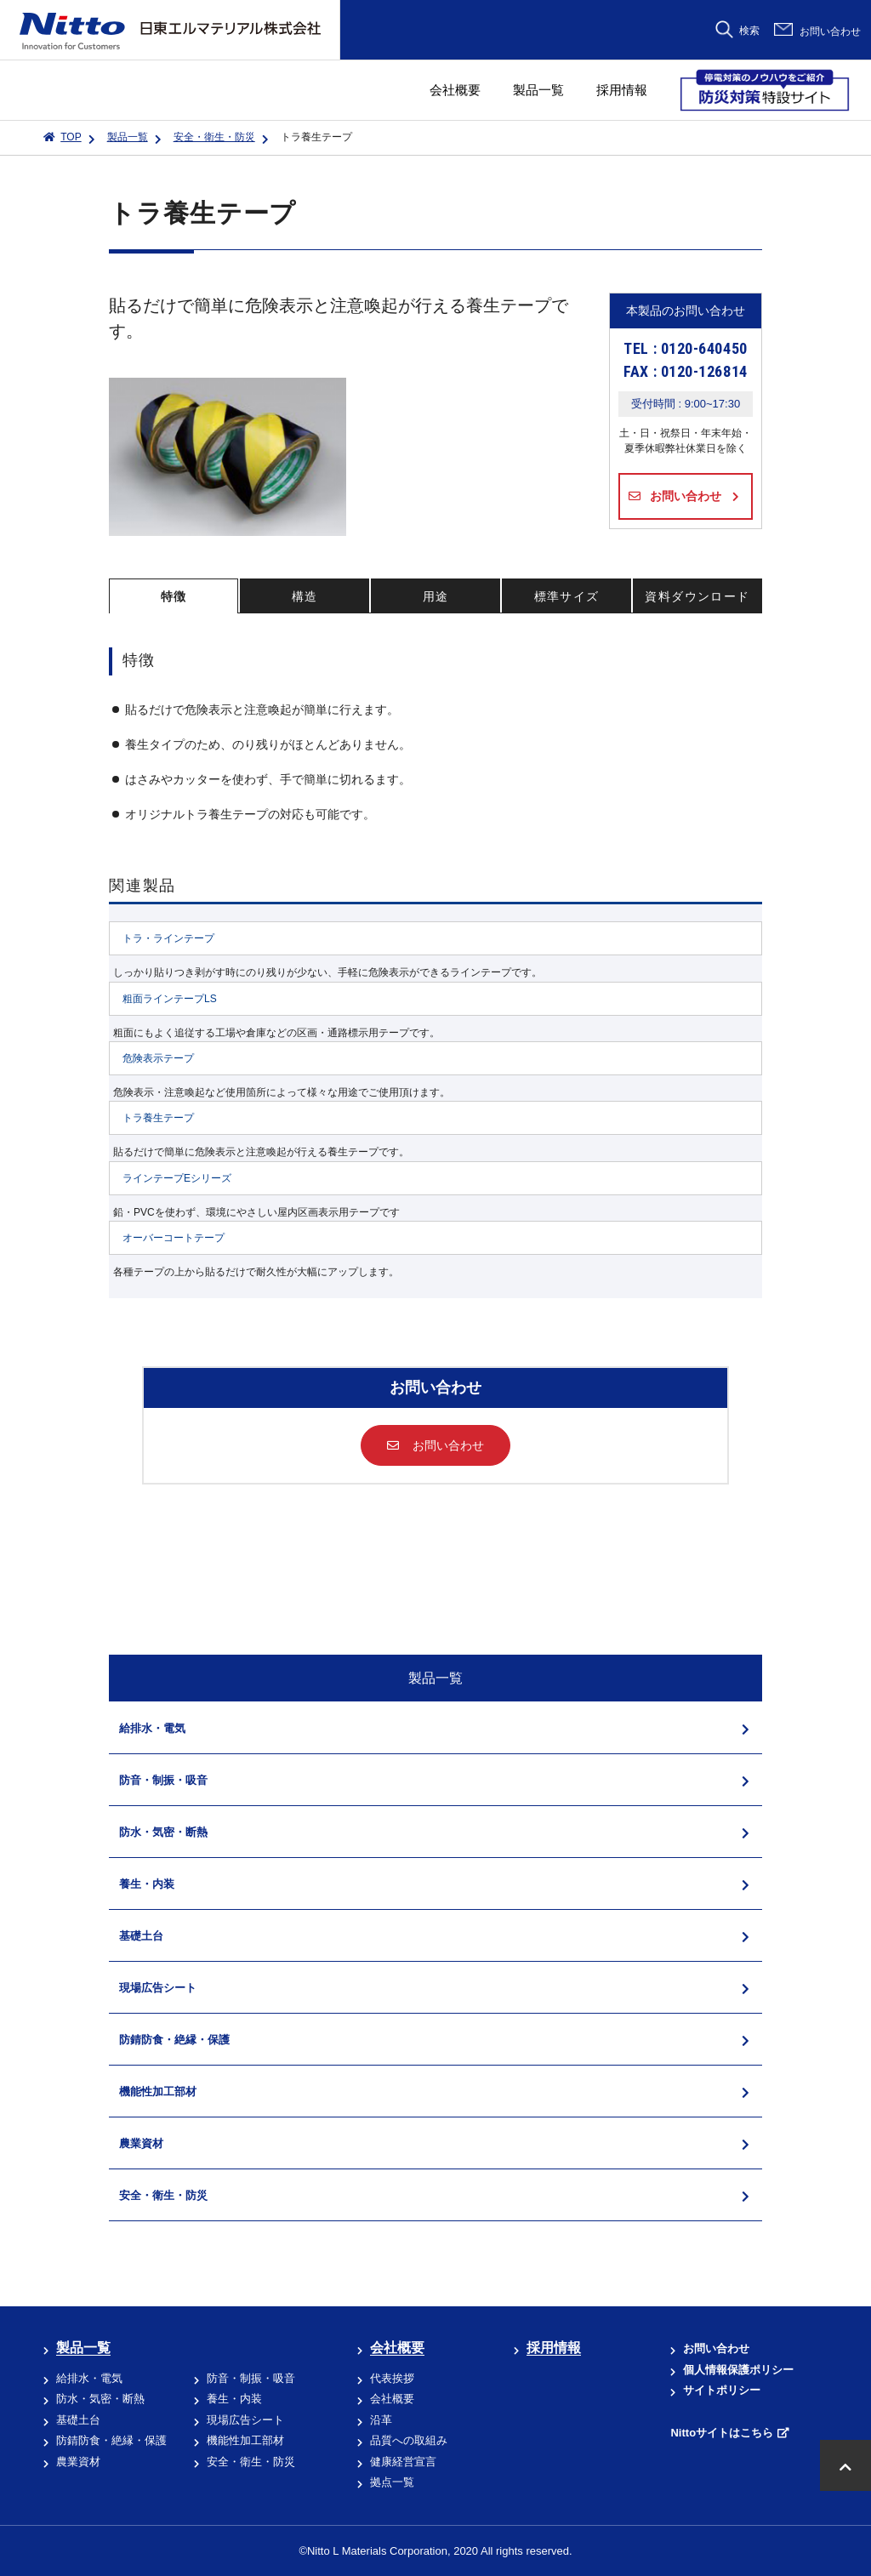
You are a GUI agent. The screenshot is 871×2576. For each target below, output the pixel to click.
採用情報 (621, 90)
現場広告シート (245, 2420)
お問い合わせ (830, 31)
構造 (305, 596)
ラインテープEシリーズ (176, 1178)
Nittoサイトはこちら (721, 2432)
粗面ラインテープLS (169, 999)
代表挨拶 (392, 2378)
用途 (436, 596)
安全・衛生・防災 (214, 137)
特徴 (174, 596)
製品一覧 (538, 90)
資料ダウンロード (697, 596)
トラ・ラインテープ (168, 938)
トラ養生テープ (158, 1118)
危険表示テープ (158, 1058)
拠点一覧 (392, 2482)
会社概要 (455, 90)
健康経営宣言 (403, 2461)
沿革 (381, 2420)
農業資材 (78, 2461)
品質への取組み (408, 2440)
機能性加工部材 (245, 2440)
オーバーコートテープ (173, 1238)
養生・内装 (234, 2398)
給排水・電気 (89, 2378)
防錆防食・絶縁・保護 (111, 2440)
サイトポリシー (721, 2390)
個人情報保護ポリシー (738, 2369)
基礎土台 (78, 2420)
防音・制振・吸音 (251, 2378)
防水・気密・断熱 (100, 2398)
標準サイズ (567, 596)
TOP (70, 137)
